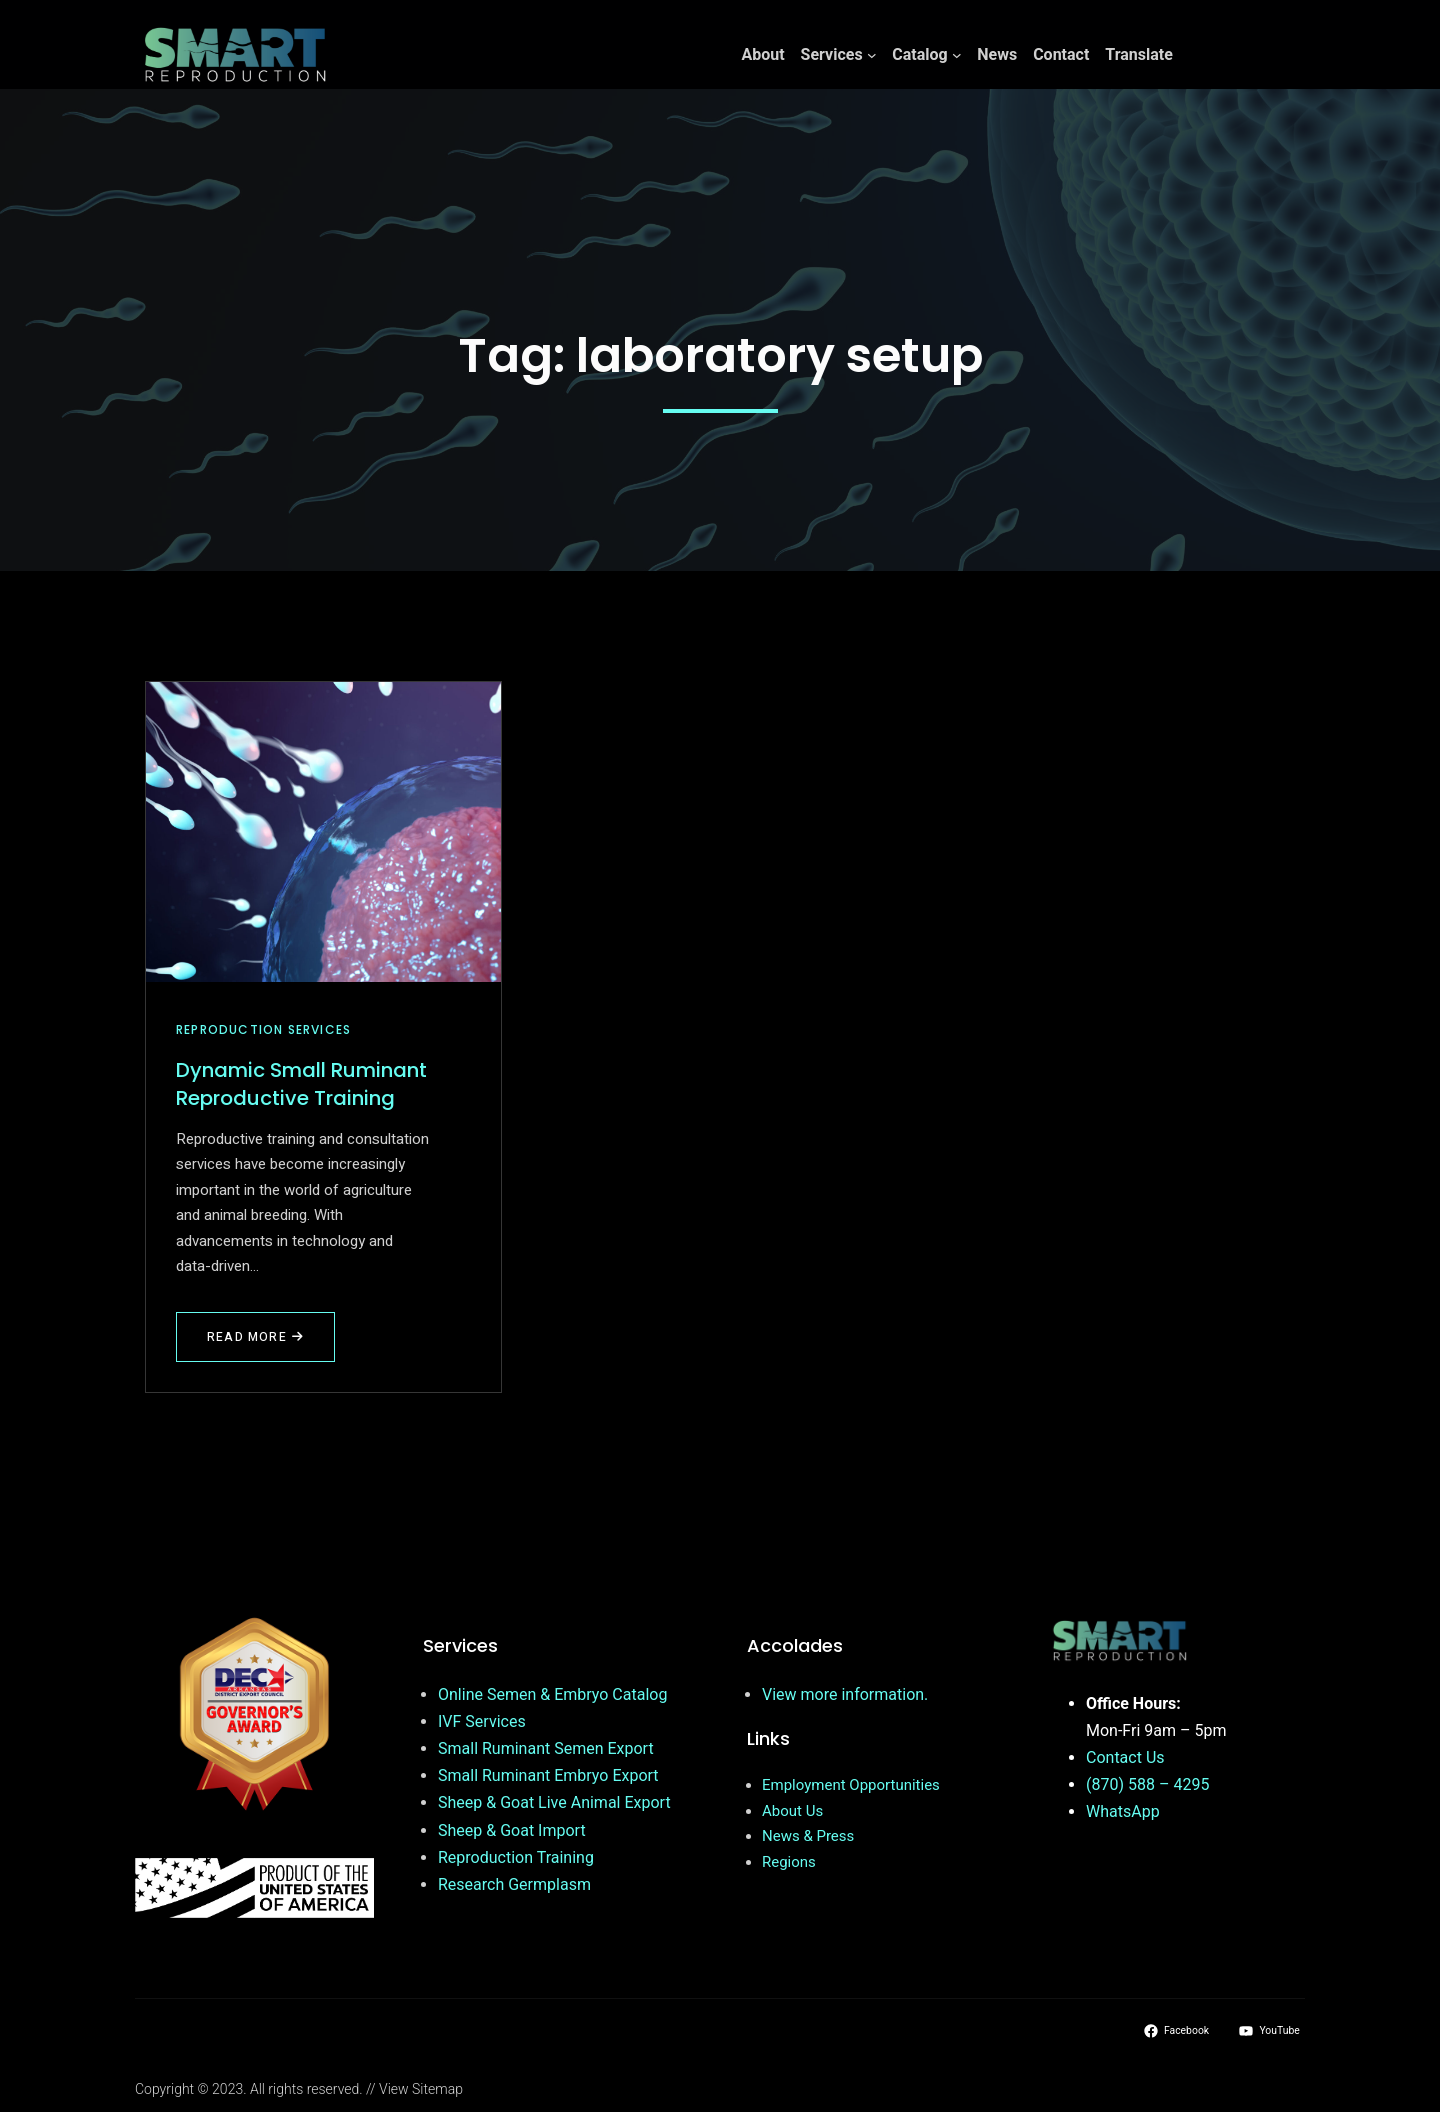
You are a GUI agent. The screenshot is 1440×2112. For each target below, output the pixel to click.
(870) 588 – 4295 (1147, 1784)
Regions (789, 1862)
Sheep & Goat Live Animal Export (554, 1802)
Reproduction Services (263, 1029)
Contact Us (1125, 1757)
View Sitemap (421, 2089)
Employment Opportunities (851, 1785)
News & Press (808, 1836)
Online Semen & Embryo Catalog (552, 1694)
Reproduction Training (516, 1857)
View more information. (845, 1694)
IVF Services (482, 1721)
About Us (792, 1811)
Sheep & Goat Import (512, 1830)
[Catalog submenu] (957, 55)
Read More (257, 1345)
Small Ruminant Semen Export (546, 1748)
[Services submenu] (872, 55)
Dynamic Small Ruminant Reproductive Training (301, 1084)
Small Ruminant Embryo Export (548, 1775)
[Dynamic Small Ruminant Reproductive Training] (323, 832)
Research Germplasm (514, 1884)
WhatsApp (1123, 1811)
